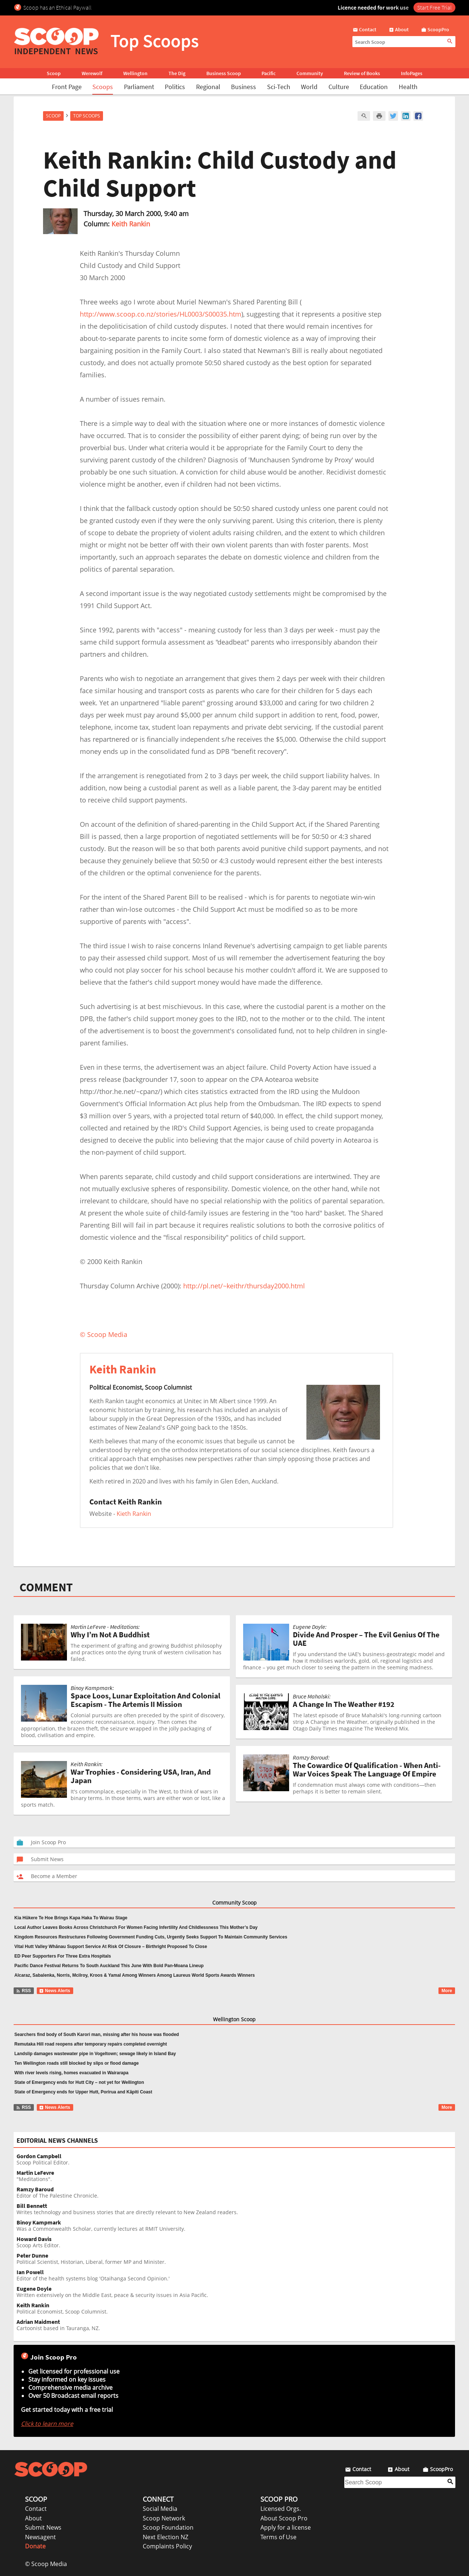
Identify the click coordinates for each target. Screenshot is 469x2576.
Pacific (269, 73)
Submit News (43, 2527)
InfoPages (411, 73)
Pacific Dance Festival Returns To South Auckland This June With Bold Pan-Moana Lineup (109, 1965)
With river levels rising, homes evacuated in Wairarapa (71, 2072)
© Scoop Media (46, 2564)
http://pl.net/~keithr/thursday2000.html (244, 1285)
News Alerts (54, 1990)
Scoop (54, 73)
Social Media (160, 2509)
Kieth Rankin (134, 1514)
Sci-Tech (278, 86)
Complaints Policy (167, 2546)
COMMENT (46, 1587)
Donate (35, 2546)
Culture (338, 86)
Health (408, 86)
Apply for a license (285, 2527)
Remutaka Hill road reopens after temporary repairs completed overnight (90, 2044)
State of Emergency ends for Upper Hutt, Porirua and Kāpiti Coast (83, 2092)
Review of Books (362, 73)
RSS (23, 1990)
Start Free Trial (434, 7)
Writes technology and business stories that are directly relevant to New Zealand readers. (236, 2209)
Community (309, 73)
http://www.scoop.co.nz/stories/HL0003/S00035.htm (160, 314)
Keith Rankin (130, 223)
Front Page (67, 86)
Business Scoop (223, 73)
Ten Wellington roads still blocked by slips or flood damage (76, 2063)
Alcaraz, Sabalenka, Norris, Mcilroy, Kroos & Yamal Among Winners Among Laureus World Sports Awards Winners (134, 1975)
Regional (208, 86)
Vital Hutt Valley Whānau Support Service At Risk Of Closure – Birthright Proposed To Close (110, 1946)
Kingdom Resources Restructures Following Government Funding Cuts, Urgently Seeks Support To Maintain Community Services (150, 1937)
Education (374, 86)
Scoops (102, 86)
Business (243, 86)
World (309, 86)
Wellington (135, 73)
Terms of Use (278, 2537)
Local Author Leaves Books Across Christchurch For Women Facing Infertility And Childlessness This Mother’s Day (135, 1927)
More (446, 1990)
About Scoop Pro (284, 2518)
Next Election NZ (165, 2537)
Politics (175, 86)
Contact (36, 2509)
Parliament (139, 86)
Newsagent (40, 2537)
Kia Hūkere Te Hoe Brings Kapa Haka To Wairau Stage (70, 1917)
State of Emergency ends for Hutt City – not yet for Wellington (79, 2082)
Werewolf (92, 73)
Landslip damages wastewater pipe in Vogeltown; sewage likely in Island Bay (95, 2053)
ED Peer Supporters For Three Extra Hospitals (62, 1956)
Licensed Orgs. (280, 2509)
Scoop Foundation (168, 2527)
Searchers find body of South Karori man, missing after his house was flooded (96, 2034)
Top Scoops (86, 116)
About (33, 2518)
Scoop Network (164, 2518)
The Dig (176, 73)
